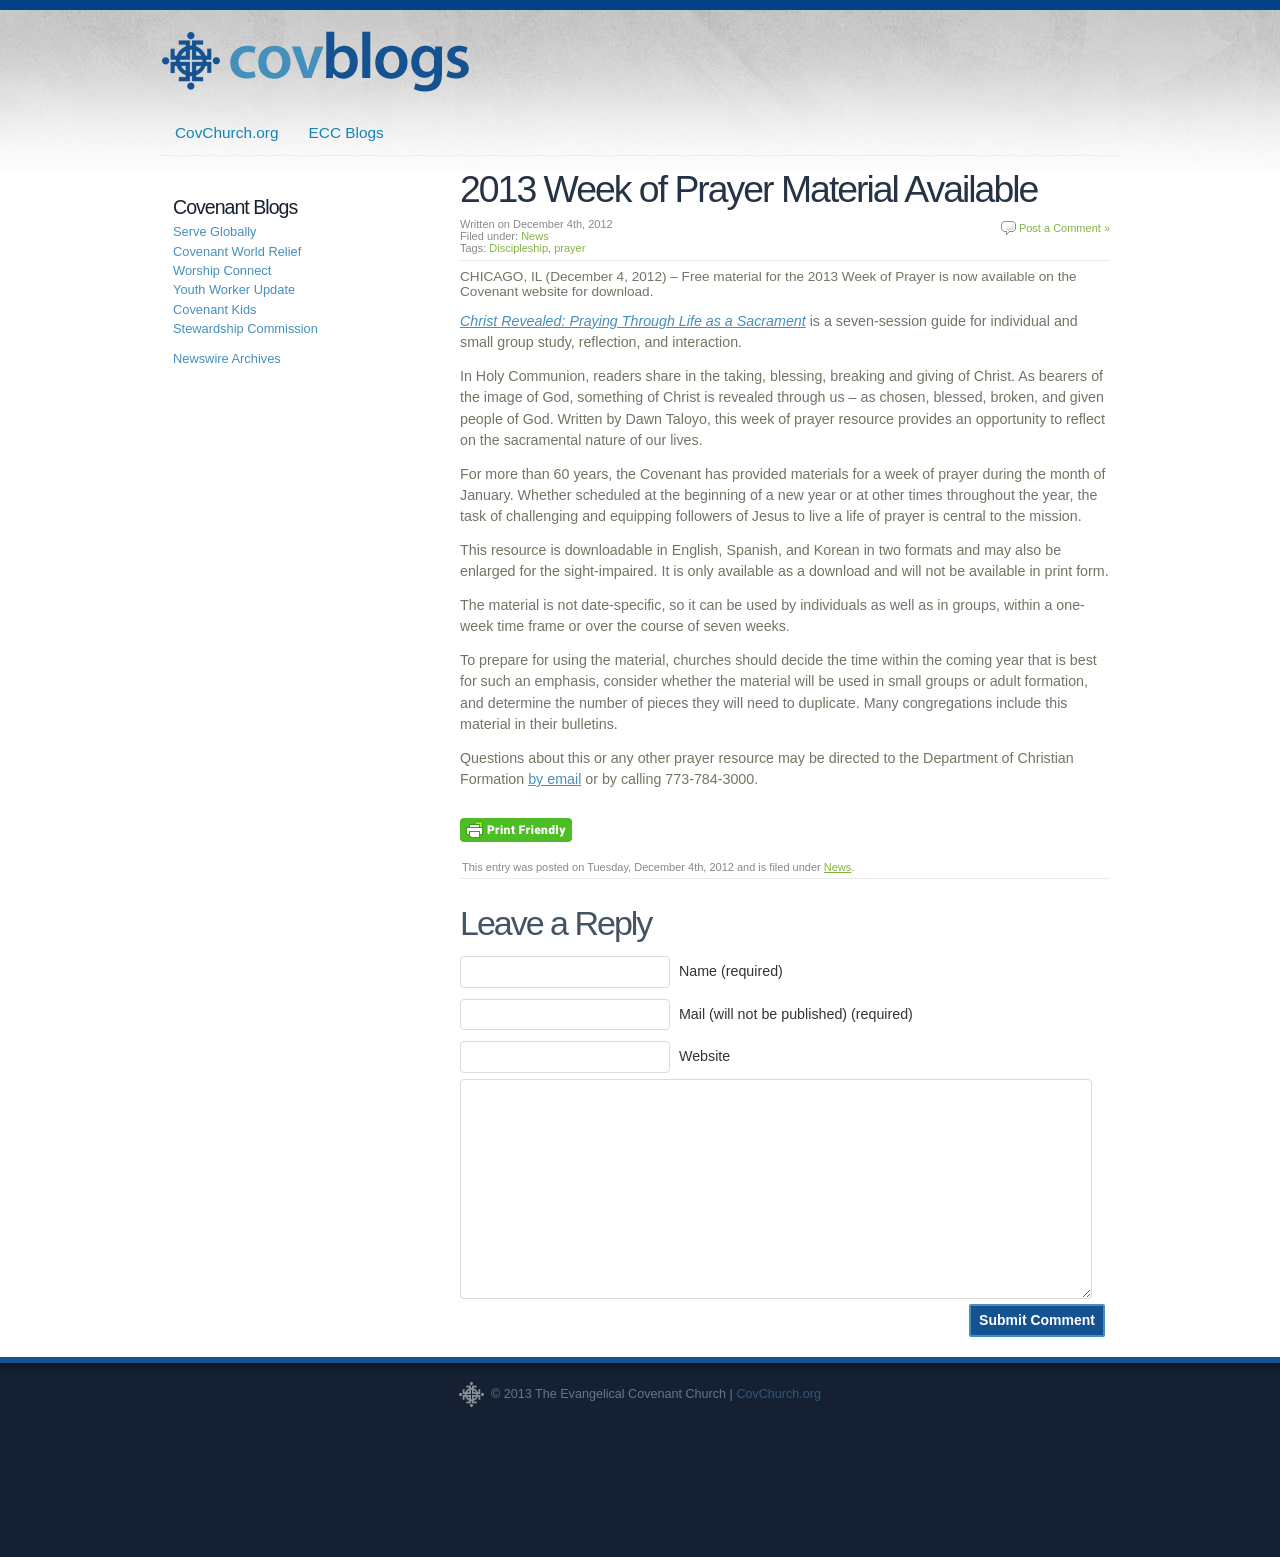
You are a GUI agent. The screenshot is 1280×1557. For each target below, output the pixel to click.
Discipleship (518, 248)
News (535, 236)
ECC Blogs (346, 132)
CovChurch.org (227, 132)
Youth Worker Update (234, 289)
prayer (569, 248)
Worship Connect (222, 270)
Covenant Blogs (315, 61)
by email (554, 779)
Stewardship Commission (245, 328)
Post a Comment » (1064, 228)
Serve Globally (215, 231)
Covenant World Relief (237, 251)
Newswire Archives (227, 358)
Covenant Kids (215, 309)
